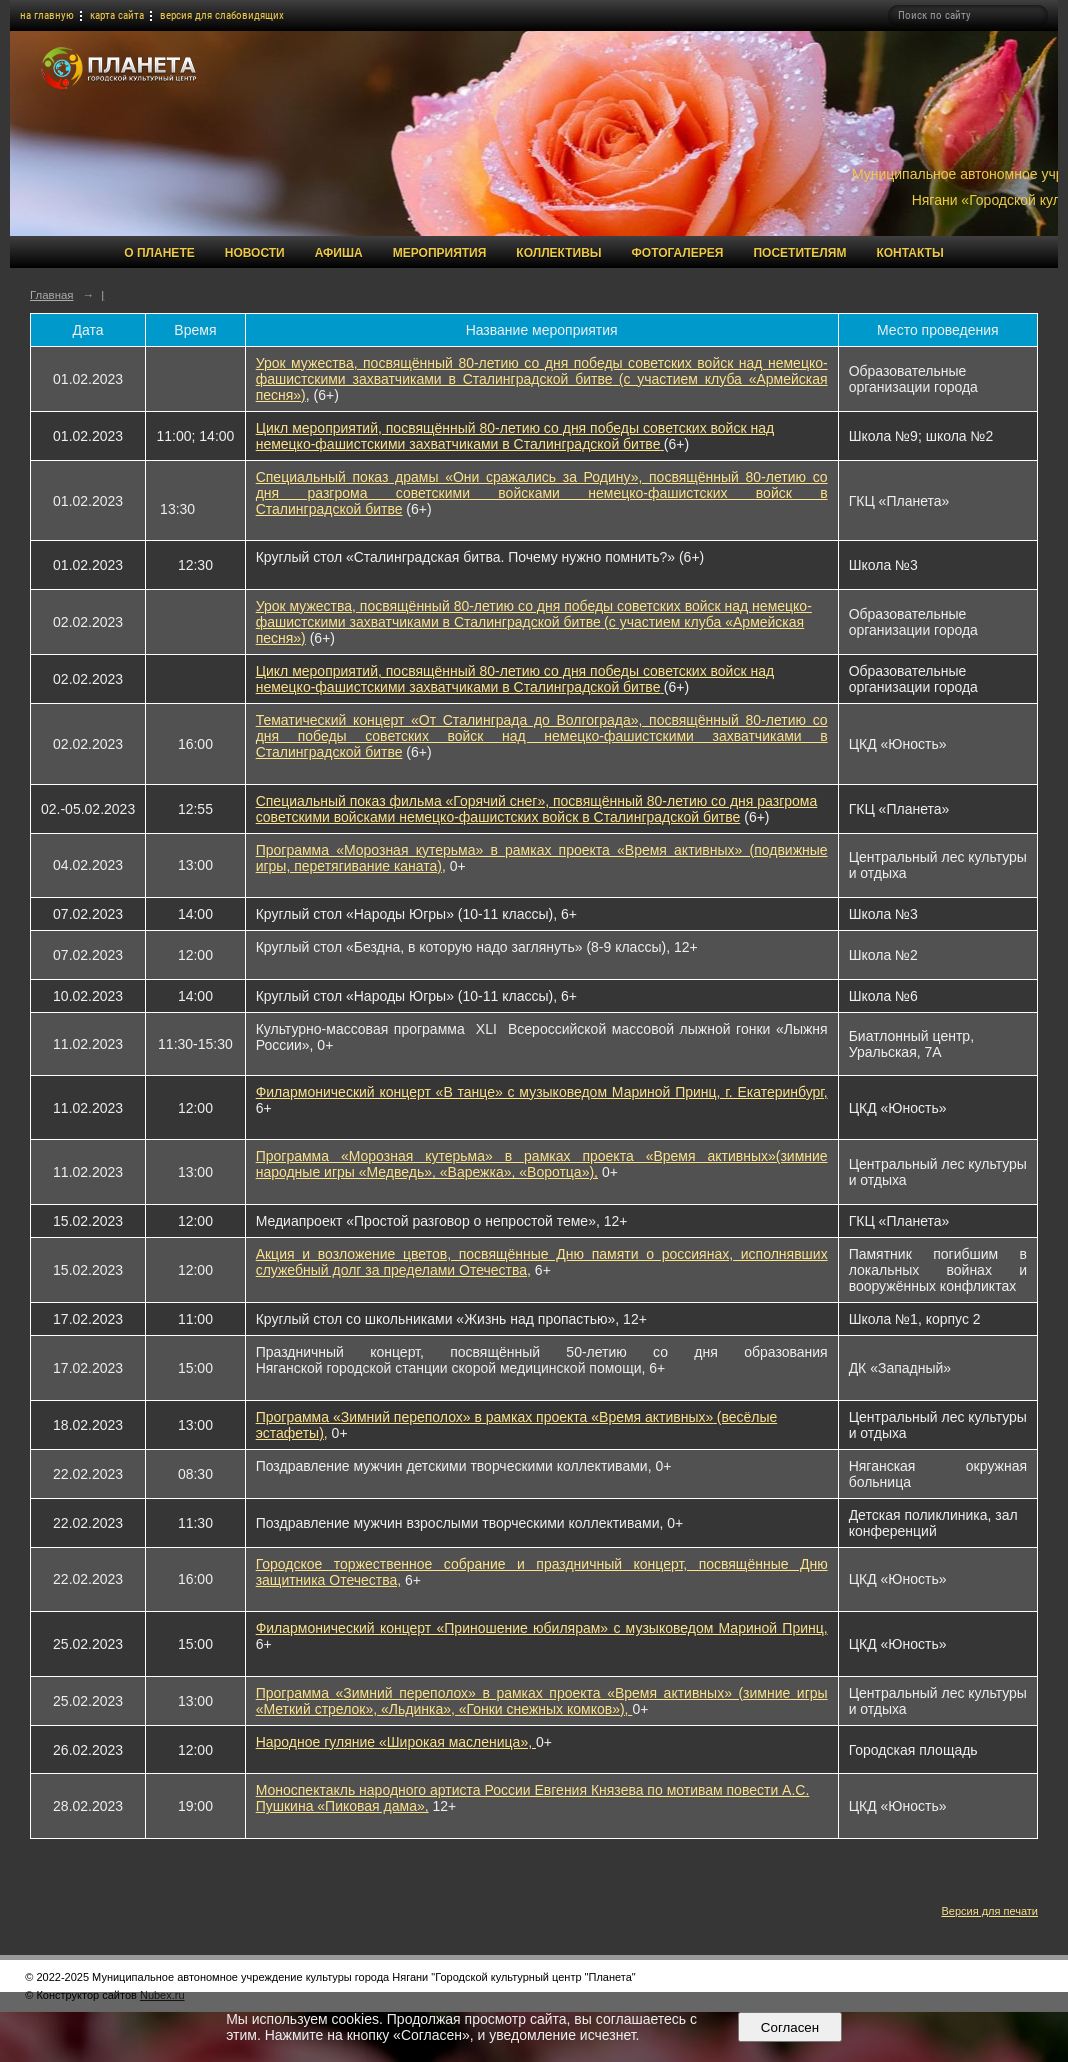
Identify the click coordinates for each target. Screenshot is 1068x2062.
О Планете (159, 253)
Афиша (339, 253)
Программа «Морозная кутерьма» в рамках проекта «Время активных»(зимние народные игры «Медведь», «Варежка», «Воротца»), (542, 1164)
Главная (52, 295)
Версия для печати (989, 1911)
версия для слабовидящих (222, 15)
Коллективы (558, 253)
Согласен (789, 2027)
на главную (47, 15)
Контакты (909, 253)
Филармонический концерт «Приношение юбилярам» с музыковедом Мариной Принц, (542, 1628)
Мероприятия (440, 253)
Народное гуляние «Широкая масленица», (396, 1742)
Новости (255, 253)
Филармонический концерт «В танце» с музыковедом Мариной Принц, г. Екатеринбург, (542, 1092)
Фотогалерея (678, 253)
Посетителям (799, 253)
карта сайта (117, 15)
